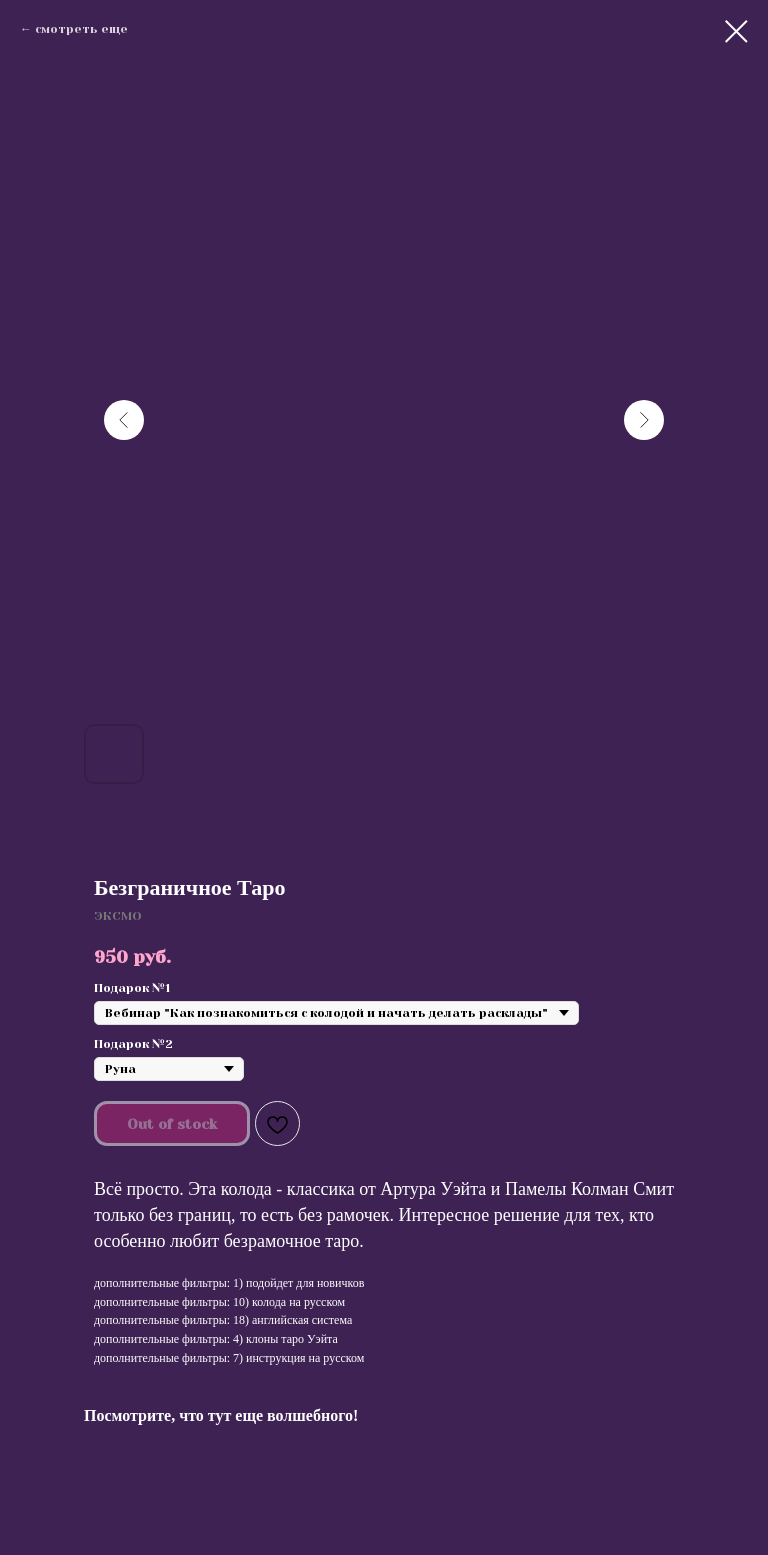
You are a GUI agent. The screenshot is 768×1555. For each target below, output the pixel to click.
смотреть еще (81, 29)
